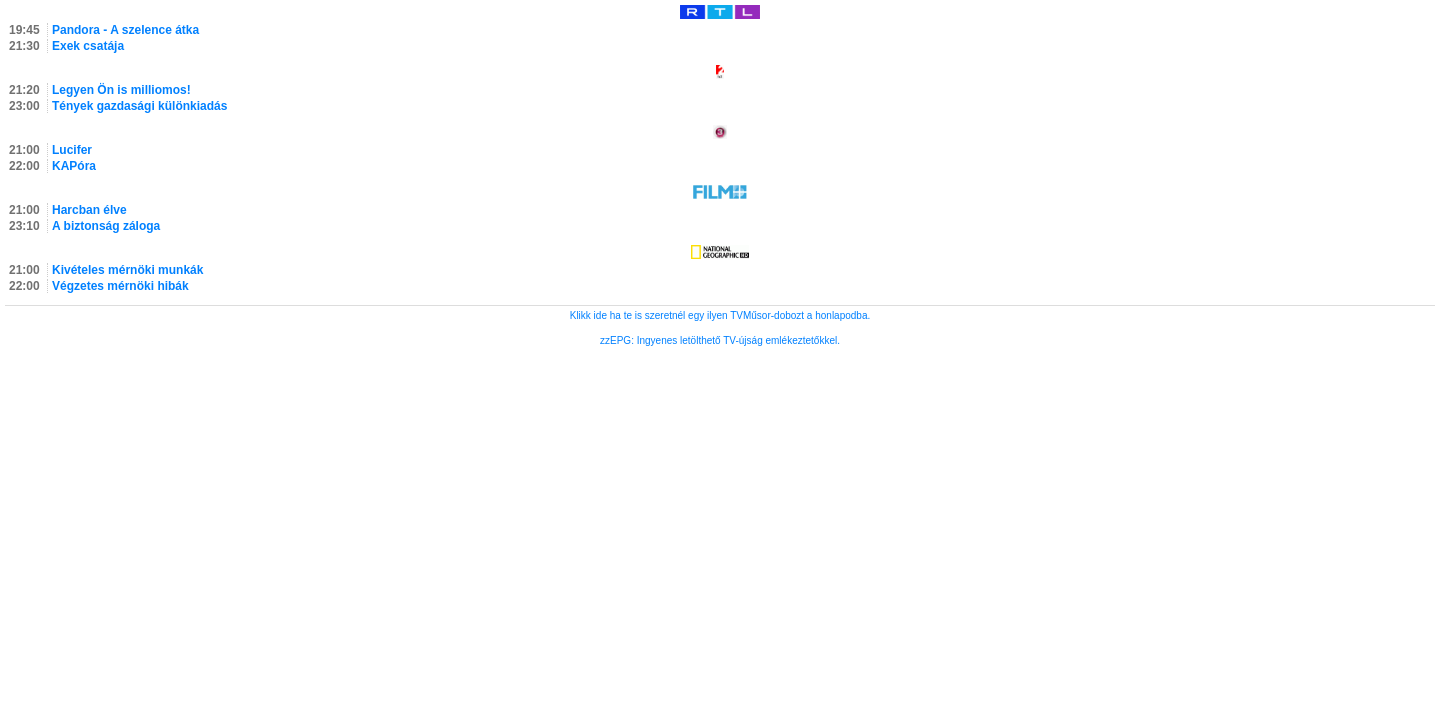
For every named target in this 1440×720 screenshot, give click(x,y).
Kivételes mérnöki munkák (127, 270)
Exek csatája (88, 46)
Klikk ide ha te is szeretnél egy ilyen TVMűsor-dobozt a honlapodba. (720, 315)
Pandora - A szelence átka (125, 30)
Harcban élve (89, 210)
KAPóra (74, 166)
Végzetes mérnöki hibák (120, 286)
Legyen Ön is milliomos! (121, 90)
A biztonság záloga (106, 226)
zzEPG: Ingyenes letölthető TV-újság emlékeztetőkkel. (720, 340)
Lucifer (72, 150)
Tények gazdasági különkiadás (139, 106)
